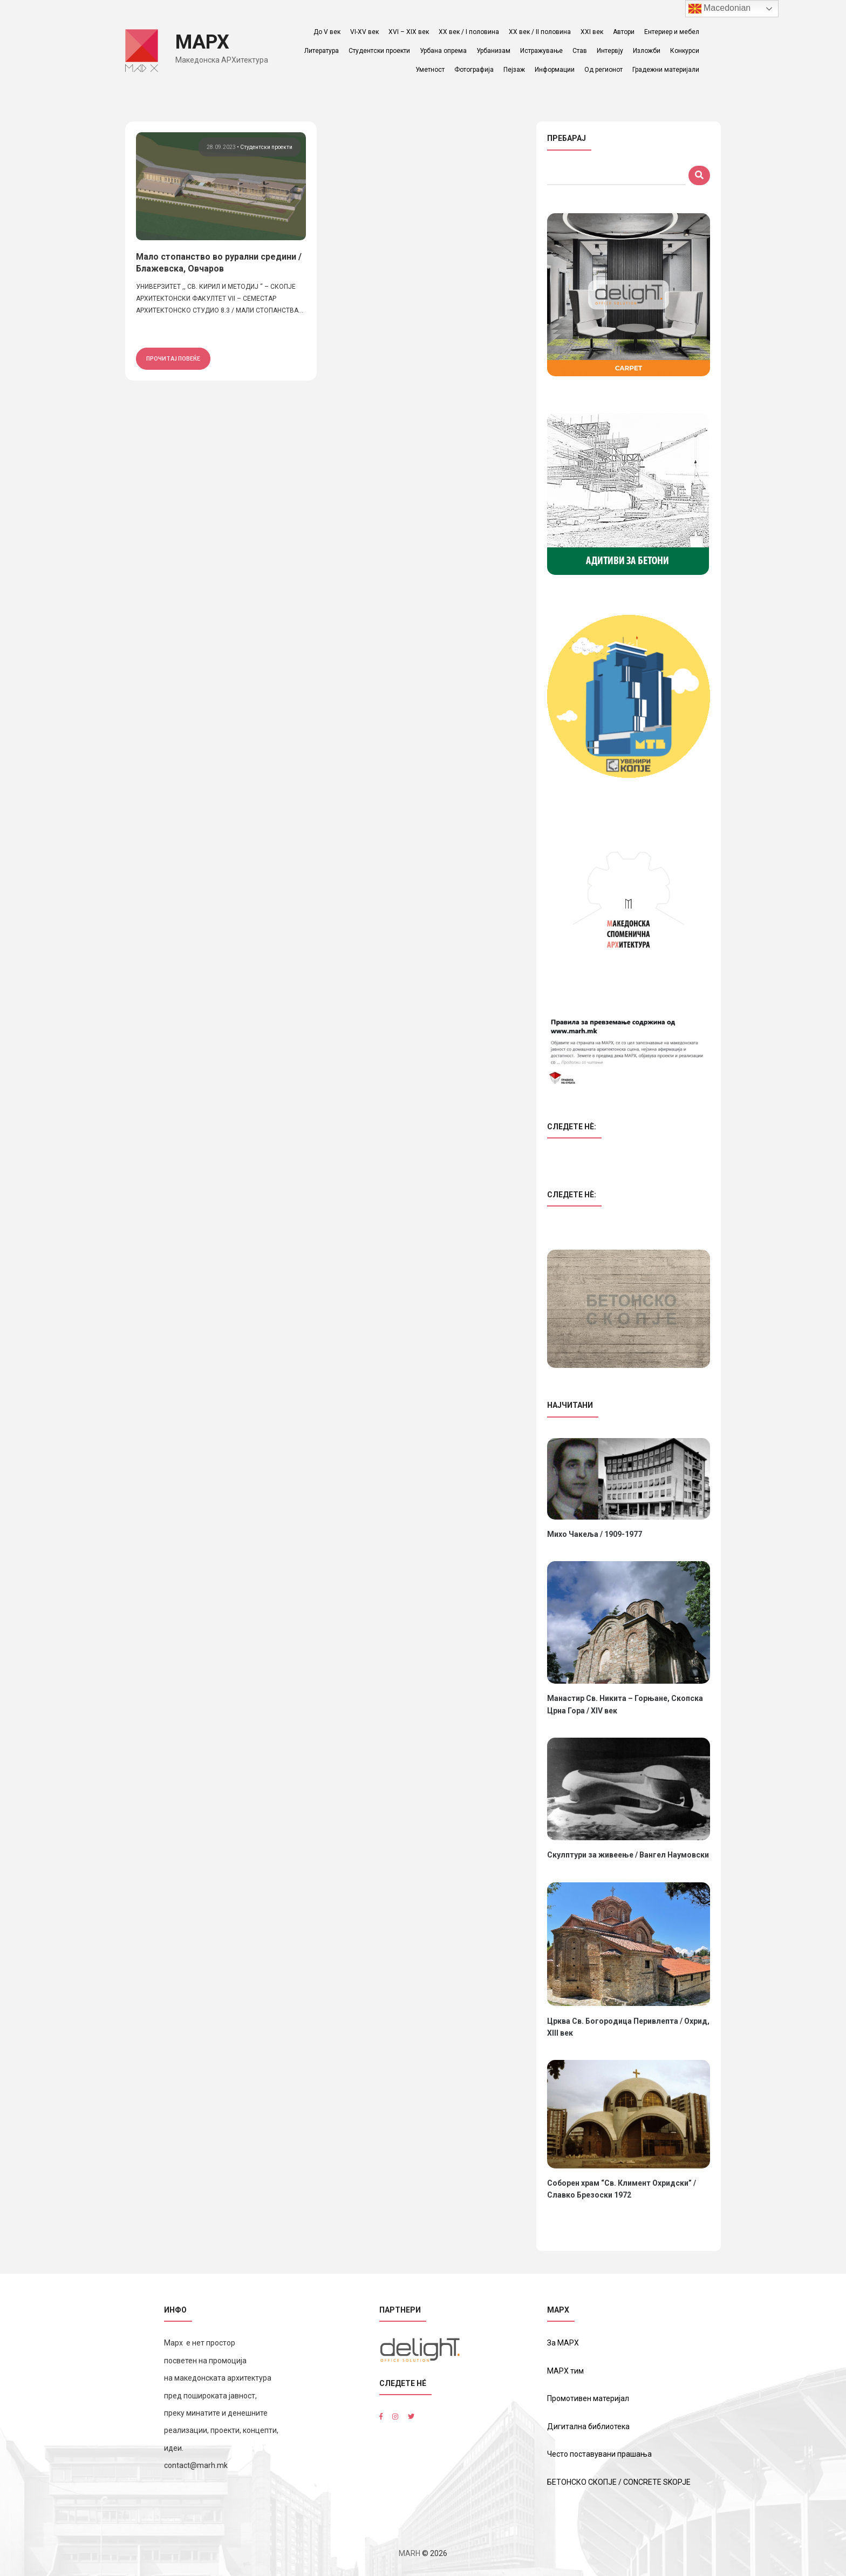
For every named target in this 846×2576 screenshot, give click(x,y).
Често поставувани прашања (599, 2454)
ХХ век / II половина (541, 32)
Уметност (431, 69)
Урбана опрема (444, 51)
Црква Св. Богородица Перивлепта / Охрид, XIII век (628, 2027)
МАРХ (204, 42)
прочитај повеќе (173, 358)
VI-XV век (365, 32)
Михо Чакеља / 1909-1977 (594, 1534)
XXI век (593, 32)
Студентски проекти (380, 51)
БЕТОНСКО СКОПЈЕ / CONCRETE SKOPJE (619, 2481)
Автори (625, 32)
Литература (322, 51)
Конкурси (685, 51)
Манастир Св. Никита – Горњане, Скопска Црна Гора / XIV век (625, 1704)
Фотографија (475, 69)
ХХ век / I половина (470, 32)
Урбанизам (494, 51)
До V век (328, 32)
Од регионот (604, 69)
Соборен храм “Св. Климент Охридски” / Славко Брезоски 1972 (621, 2189)
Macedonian (719, 8)
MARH (409, 2552)
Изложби (647, 51)
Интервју (611, 51)
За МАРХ (563, 2342)
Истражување (542, 51)
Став (581, 51)
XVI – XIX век (410, 32)
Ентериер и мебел (672, 32)
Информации (556, 69)
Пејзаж (515, 69)
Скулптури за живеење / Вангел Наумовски (628, 1854)
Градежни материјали (666, 69)
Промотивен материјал (588, 2398)
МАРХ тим (565, 2371)
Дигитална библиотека (588, 2426)
